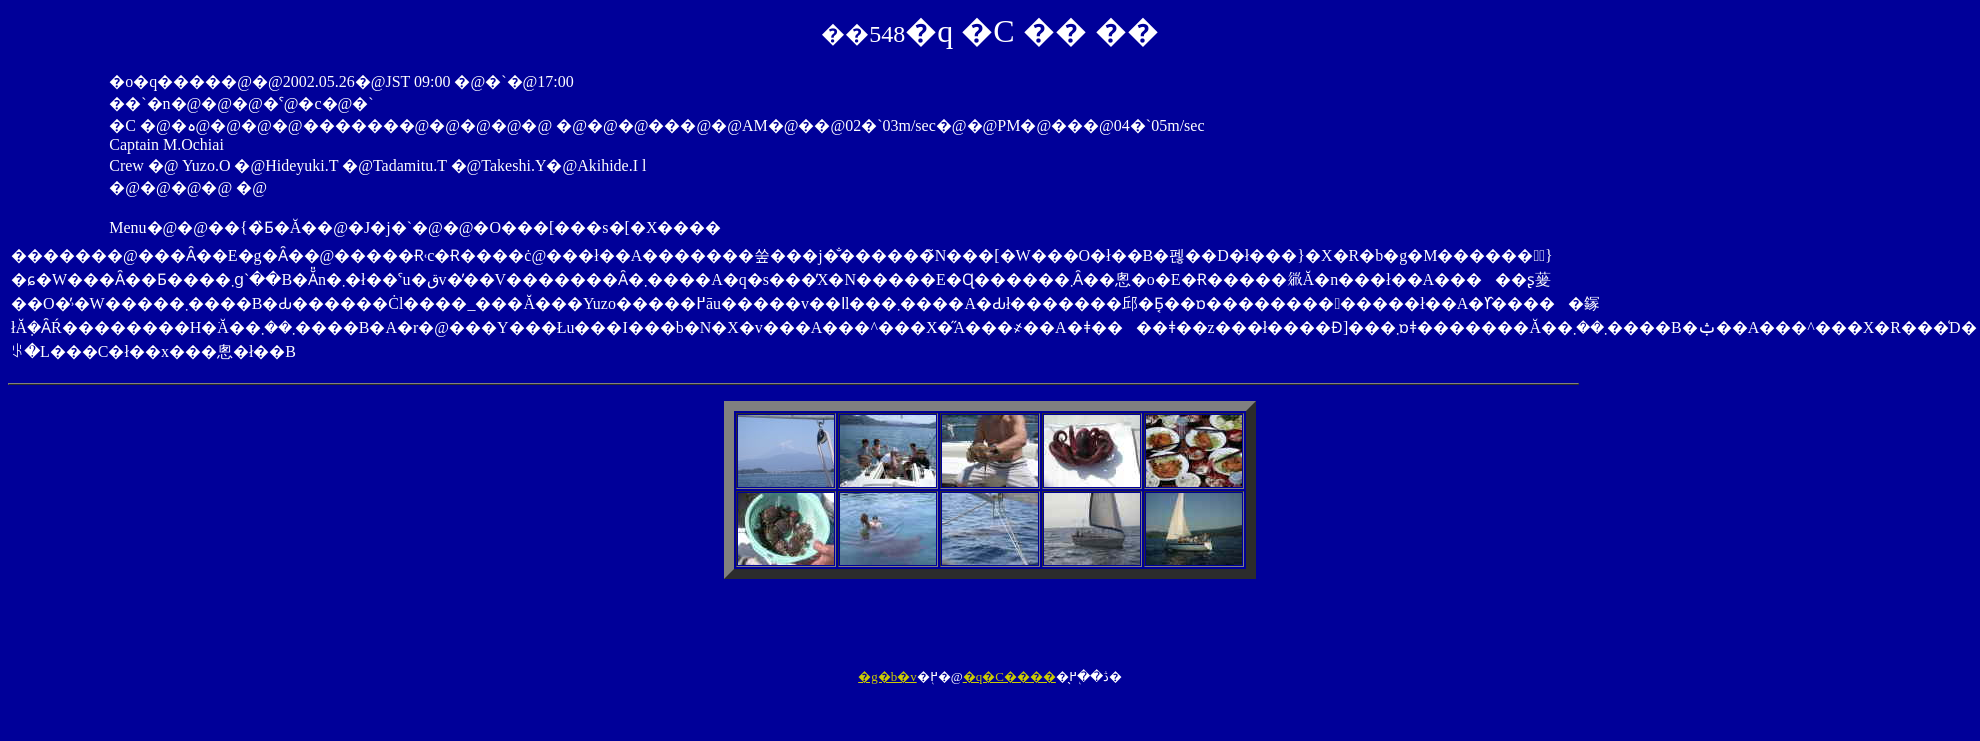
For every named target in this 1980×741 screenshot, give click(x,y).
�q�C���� (1009, 676)
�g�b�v (887, 676)
